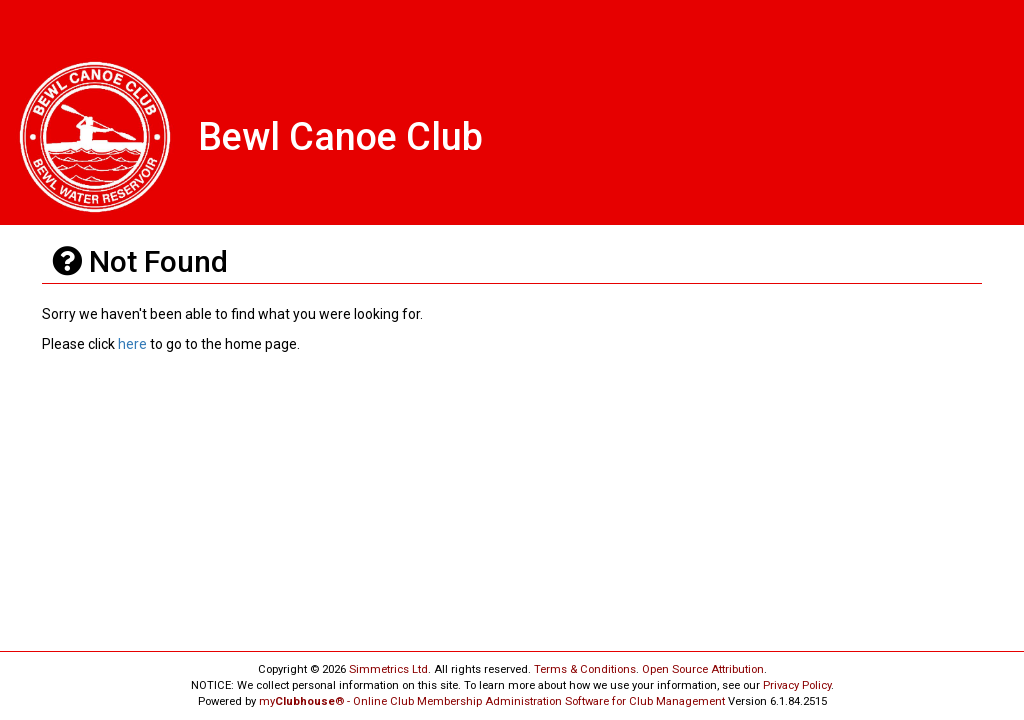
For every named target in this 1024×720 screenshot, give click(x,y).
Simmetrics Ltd (388, 669)
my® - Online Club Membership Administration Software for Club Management (492, 701)
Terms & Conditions (585, 669)
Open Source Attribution (703, 669)
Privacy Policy (797, 685)
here (132, 344)
